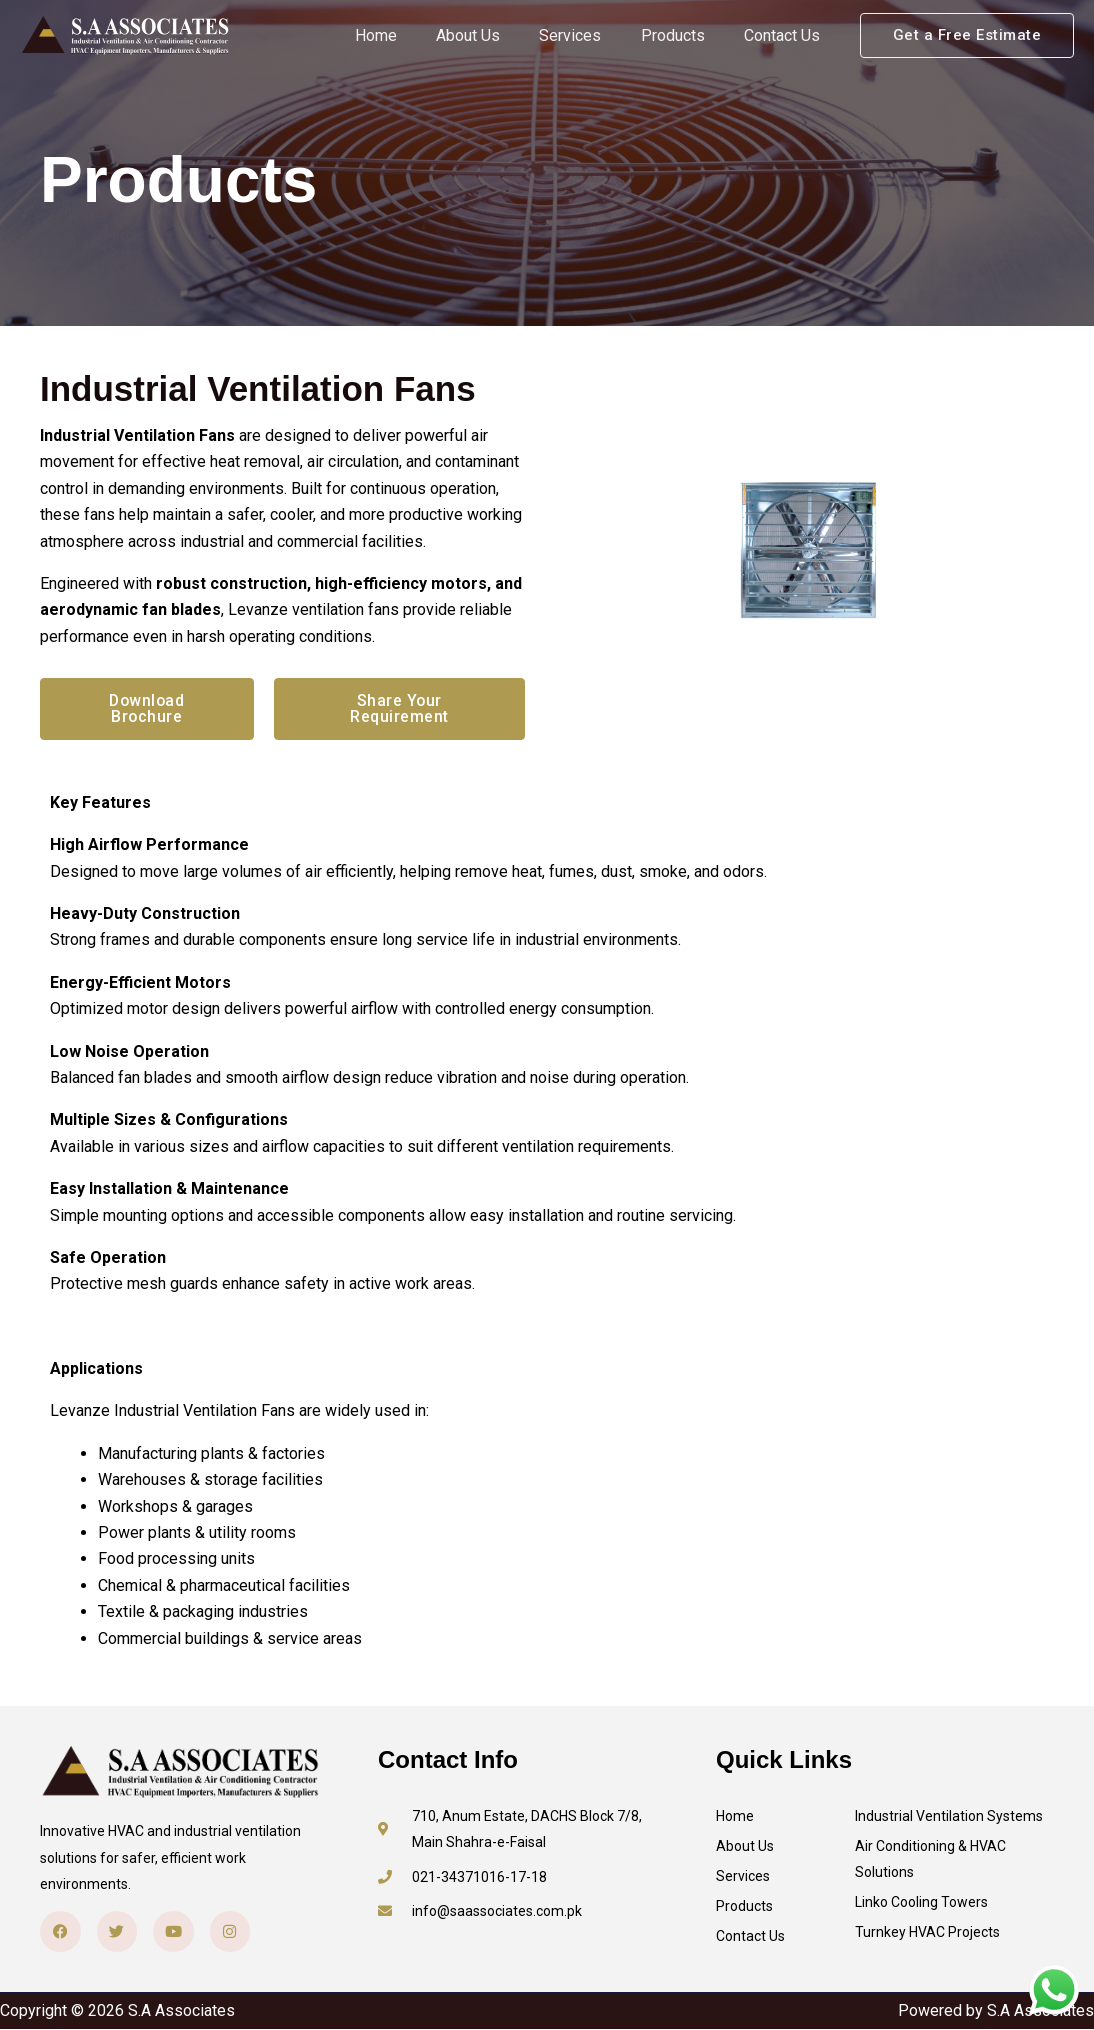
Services (589, 35)
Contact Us (786, 35)
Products (684, 35)
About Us (494, 35)
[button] (967, 35)
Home (409, 35)
